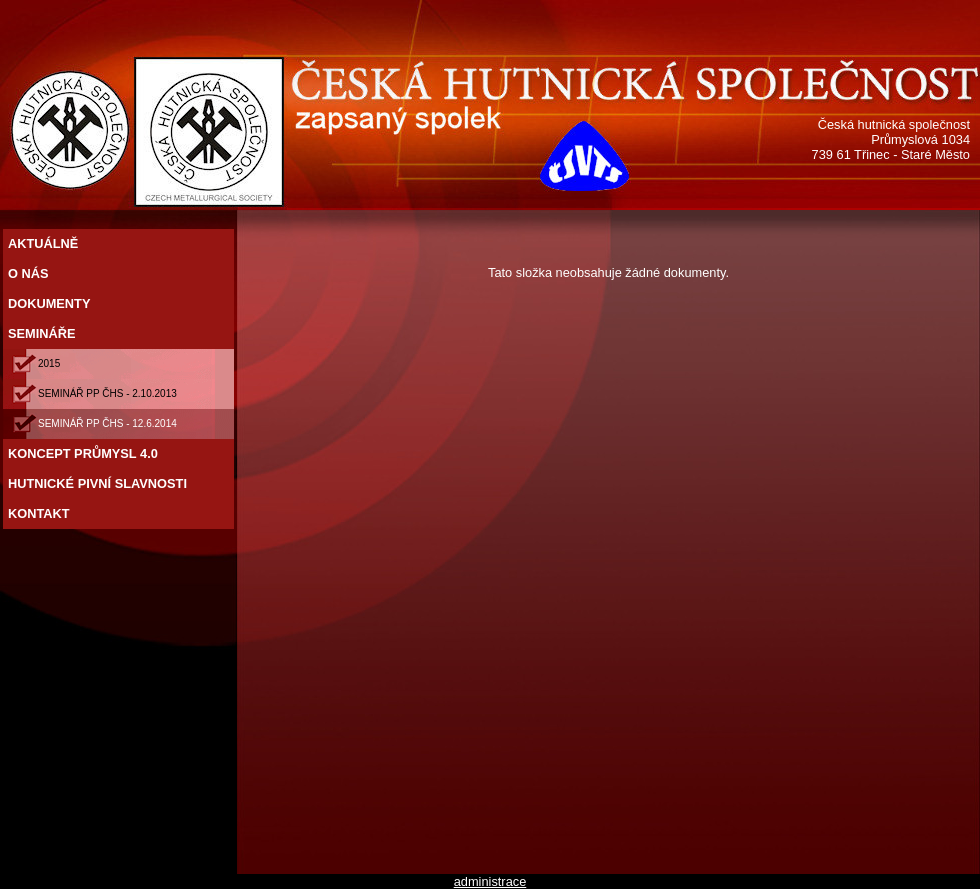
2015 (50, 363)
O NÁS (30, 273)
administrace (490, 881)
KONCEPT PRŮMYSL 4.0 (84, 453)
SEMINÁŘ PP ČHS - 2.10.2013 (109, 393)
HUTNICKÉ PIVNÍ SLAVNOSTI (99, 483)
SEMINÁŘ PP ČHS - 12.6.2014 (109, 423)
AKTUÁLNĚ (45, 243)
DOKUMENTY (51, 303)
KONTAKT (40, 513)
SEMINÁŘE (43, 333)
